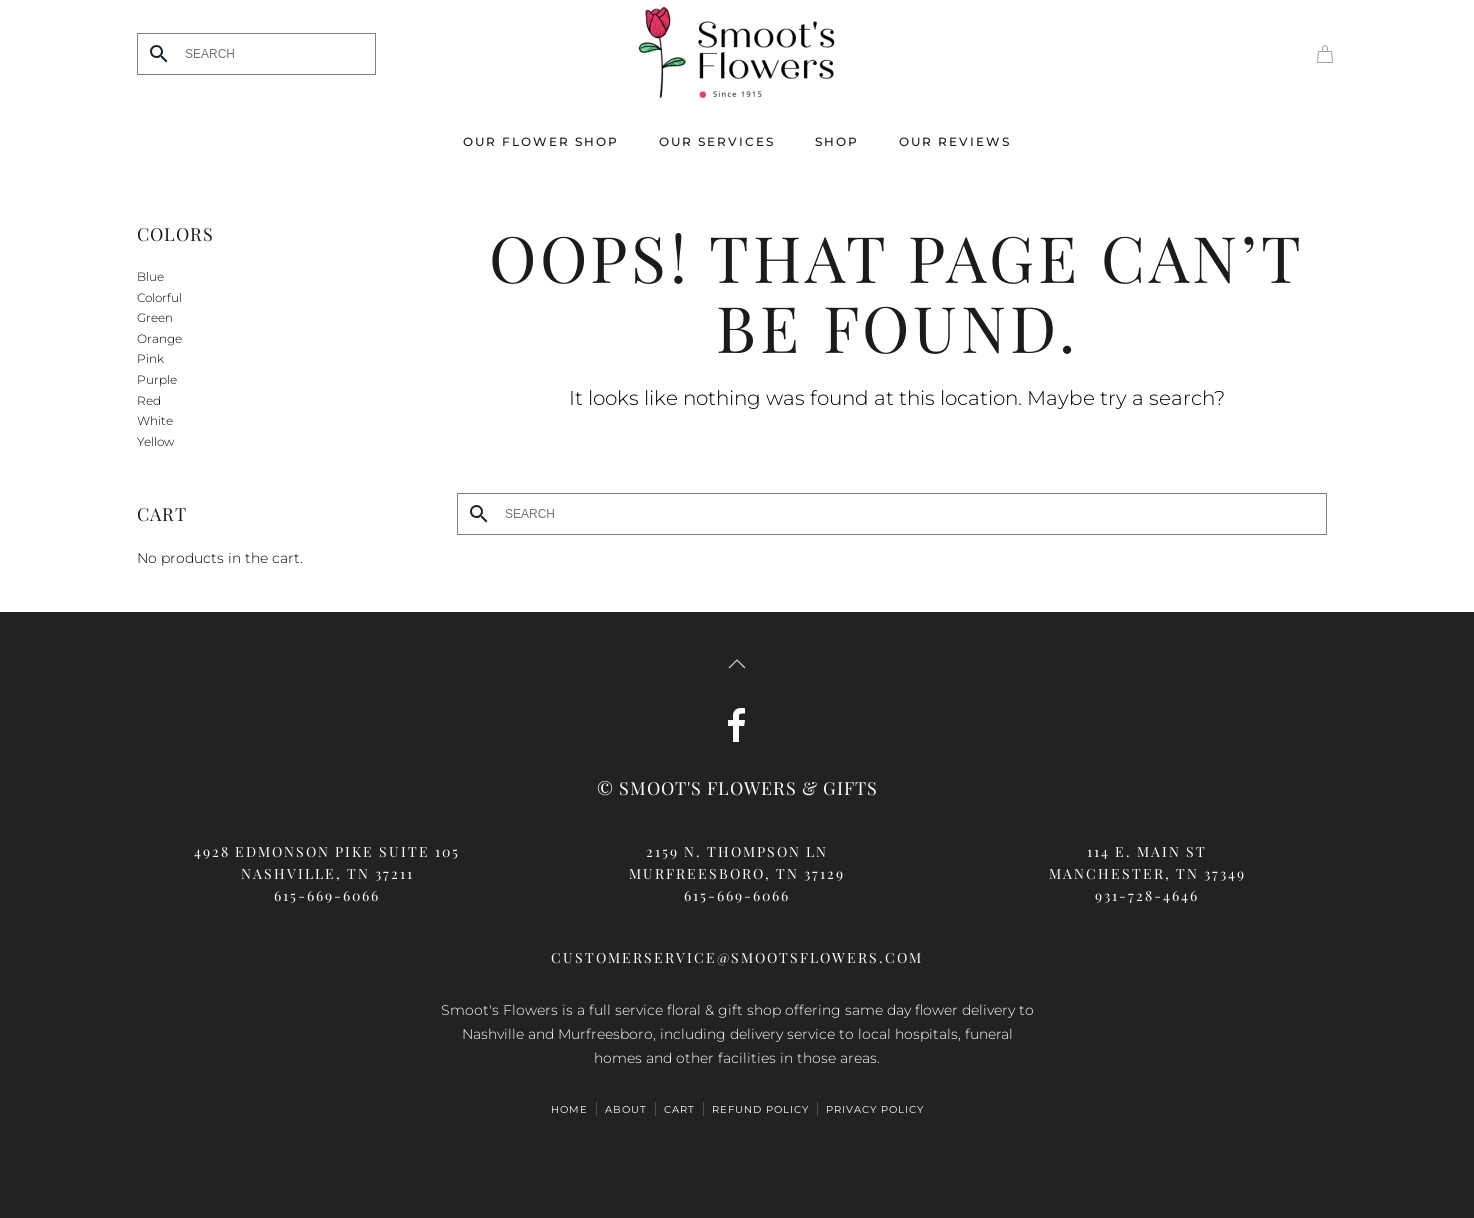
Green (155, 317)
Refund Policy (760, 1109)
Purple (157, 379)
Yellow (155, 441)
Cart (679, 1109)
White (155, 420)
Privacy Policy (875, 1109)
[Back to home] (737, 53)
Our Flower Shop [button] (541, 141)
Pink (150, 358)
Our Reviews (955, 141)
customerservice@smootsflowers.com (737, 957)
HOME (569, 1109)
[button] (737, 664)
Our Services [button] (717, 141)
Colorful (159, 297)
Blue (150, 276)
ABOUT (626, 1109)
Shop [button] (837, 141)
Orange (159, 338)
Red (149, 400)
